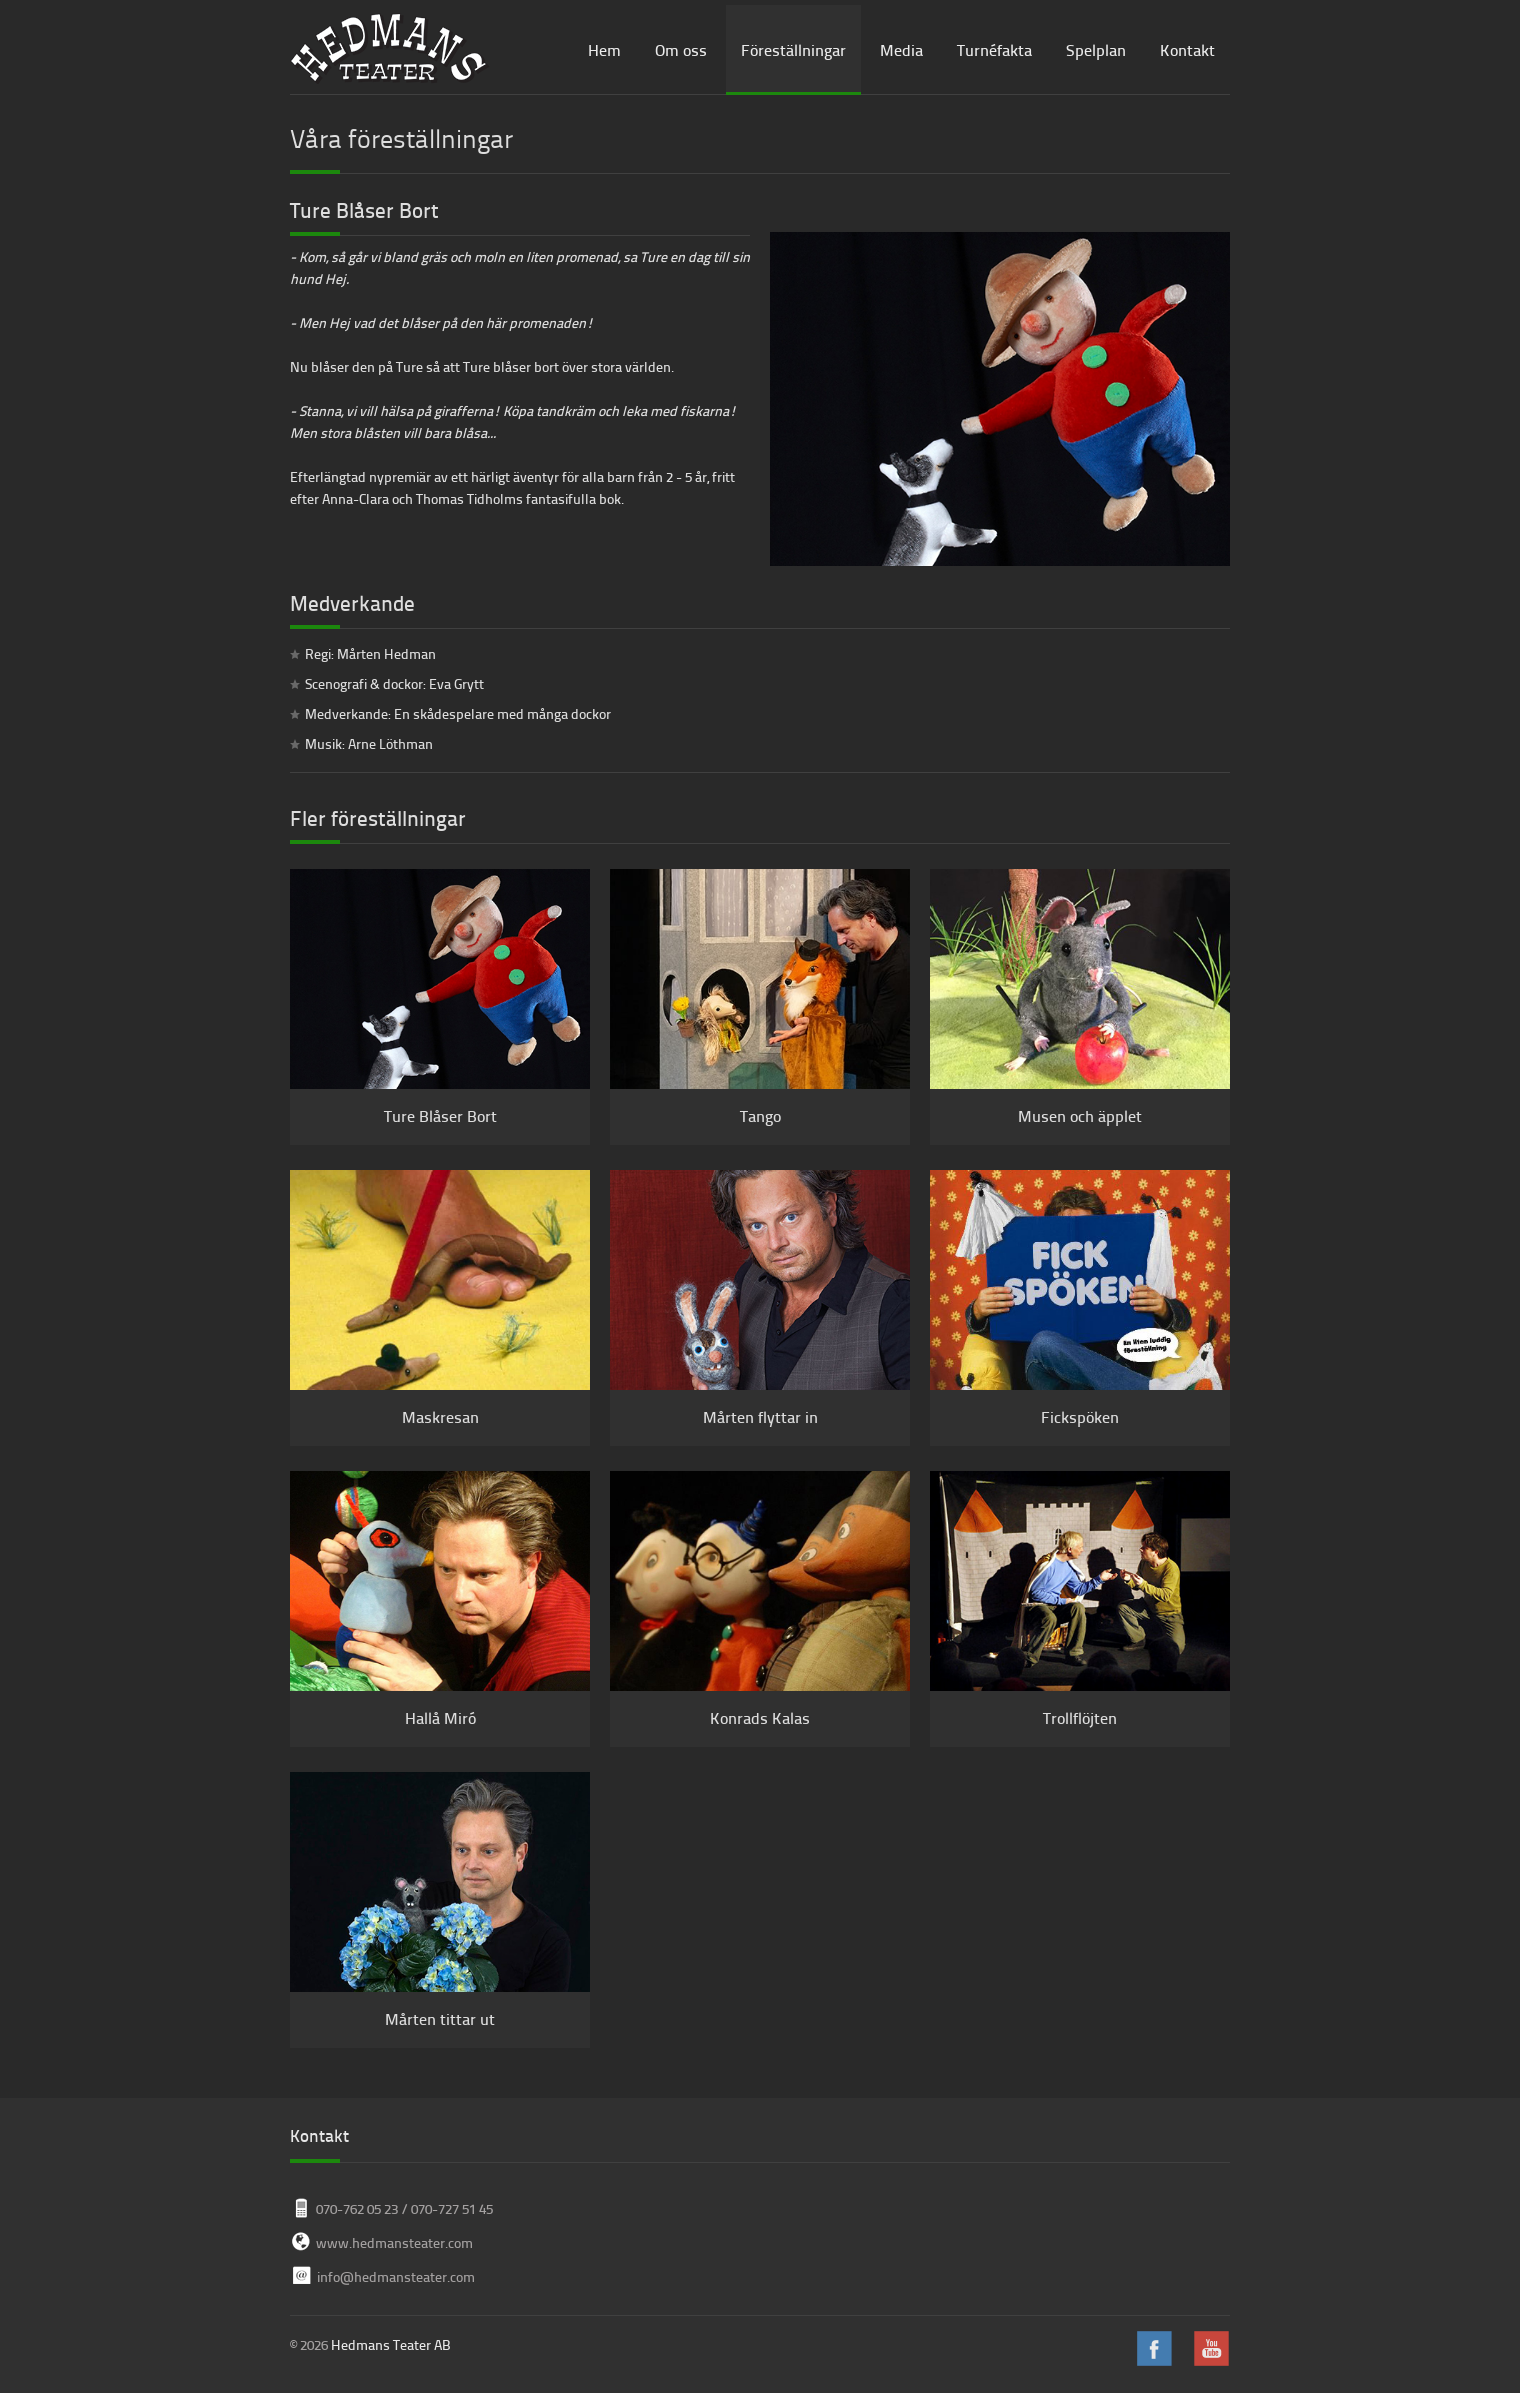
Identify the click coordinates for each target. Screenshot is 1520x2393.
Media (901, 49)
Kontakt (1187, 49)
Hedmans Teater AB (391, 2344)
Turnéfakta (994, 49)
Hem (604, 49)
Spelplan (1096, 49)
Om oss (681, 49)
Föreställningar (793, 49)
